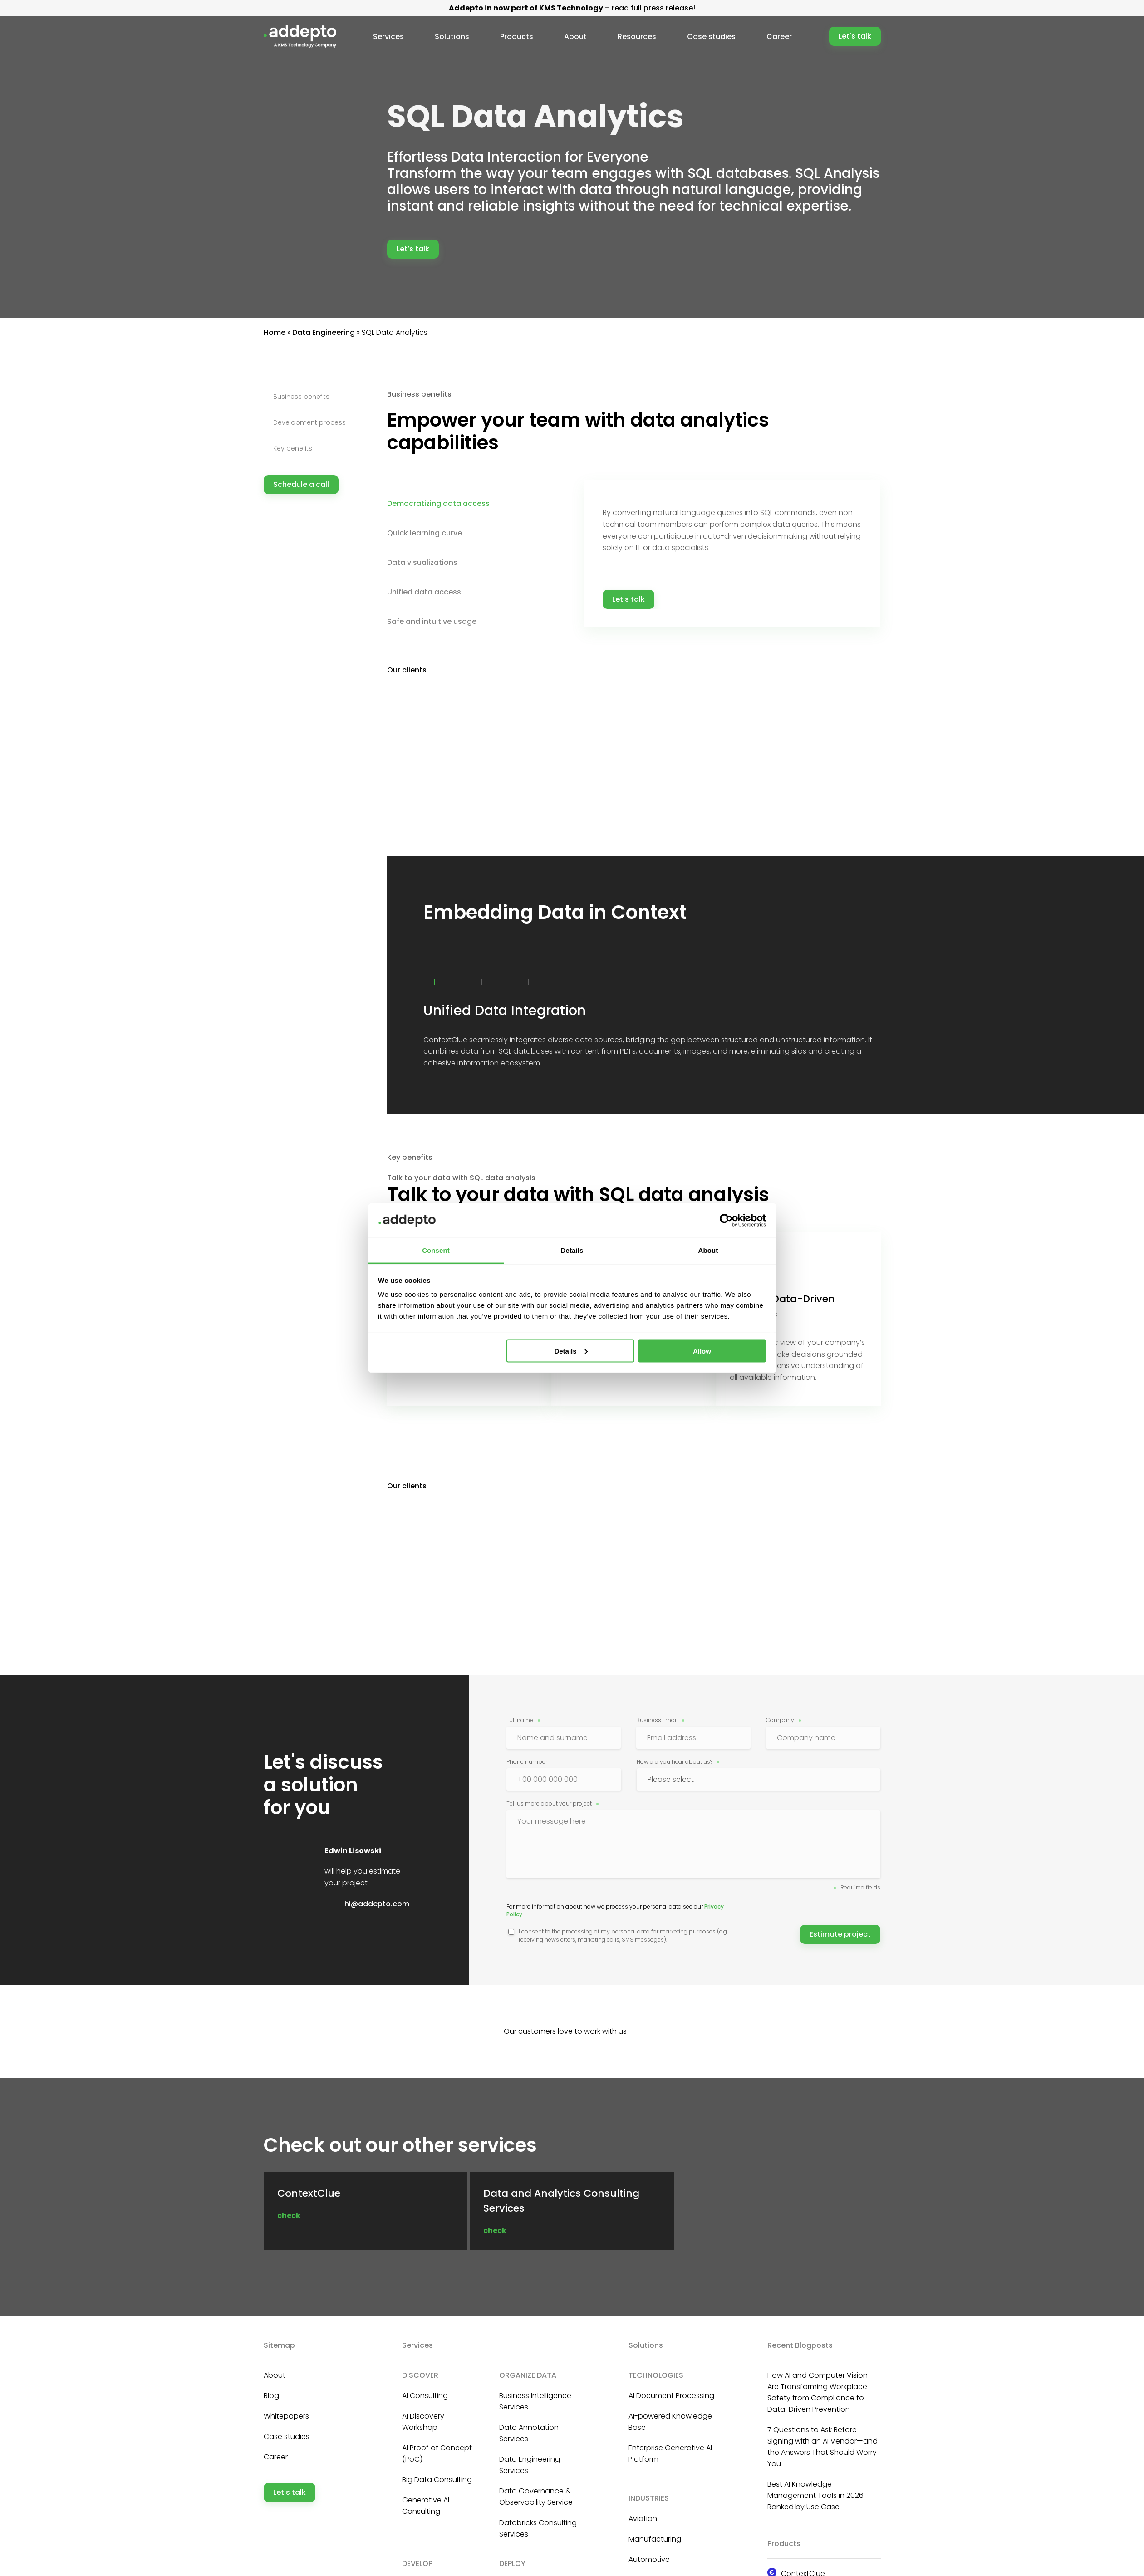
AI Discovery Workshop (423, 2422)
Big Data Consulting (437, 2479)
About (576, 36)
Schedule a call (301, 484)
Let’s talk (413, 249)
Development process (309, 422)
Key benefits (292, 448)
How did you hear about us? (674, 1762)
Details (570, 1350)
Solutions (454, 36)
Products (517, 36)
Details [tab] (572, 1250)
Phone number (526, 1762)
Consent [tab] (436, 1250)
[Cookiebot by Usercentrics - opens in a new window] (726, 1220)
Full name (519, 1720)
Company (780, 1720)
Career (777, 36)
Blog (271, 2395)
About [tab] (708, 1250)
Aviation (642, 2518)
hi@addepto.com (376, 1904)
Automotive (649, 2559)
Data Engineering (323, 332)
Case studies (710, 36)
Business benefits (301, 396)
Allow (702, 1350)
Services (391, 36)
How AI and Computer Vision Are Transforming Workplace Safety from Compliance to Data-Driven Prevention (817, 2392)
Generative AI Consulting (425, 2506)
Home (274, 332)
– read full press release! (572, 8)
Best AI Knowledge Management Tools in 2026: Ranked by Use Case (816, 2495)
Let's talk (855, 36)
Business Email (657, 1720)
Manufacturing (654, 2539)
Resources (636, 36)
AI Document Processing (671, 2395)
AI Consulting (425, 2395)
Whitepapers (286, 2416)
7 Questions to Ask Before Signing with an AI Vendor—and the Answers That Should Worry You (822, 2446)
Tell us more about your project (549, 1803)
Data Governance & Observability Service (536, 2496)
